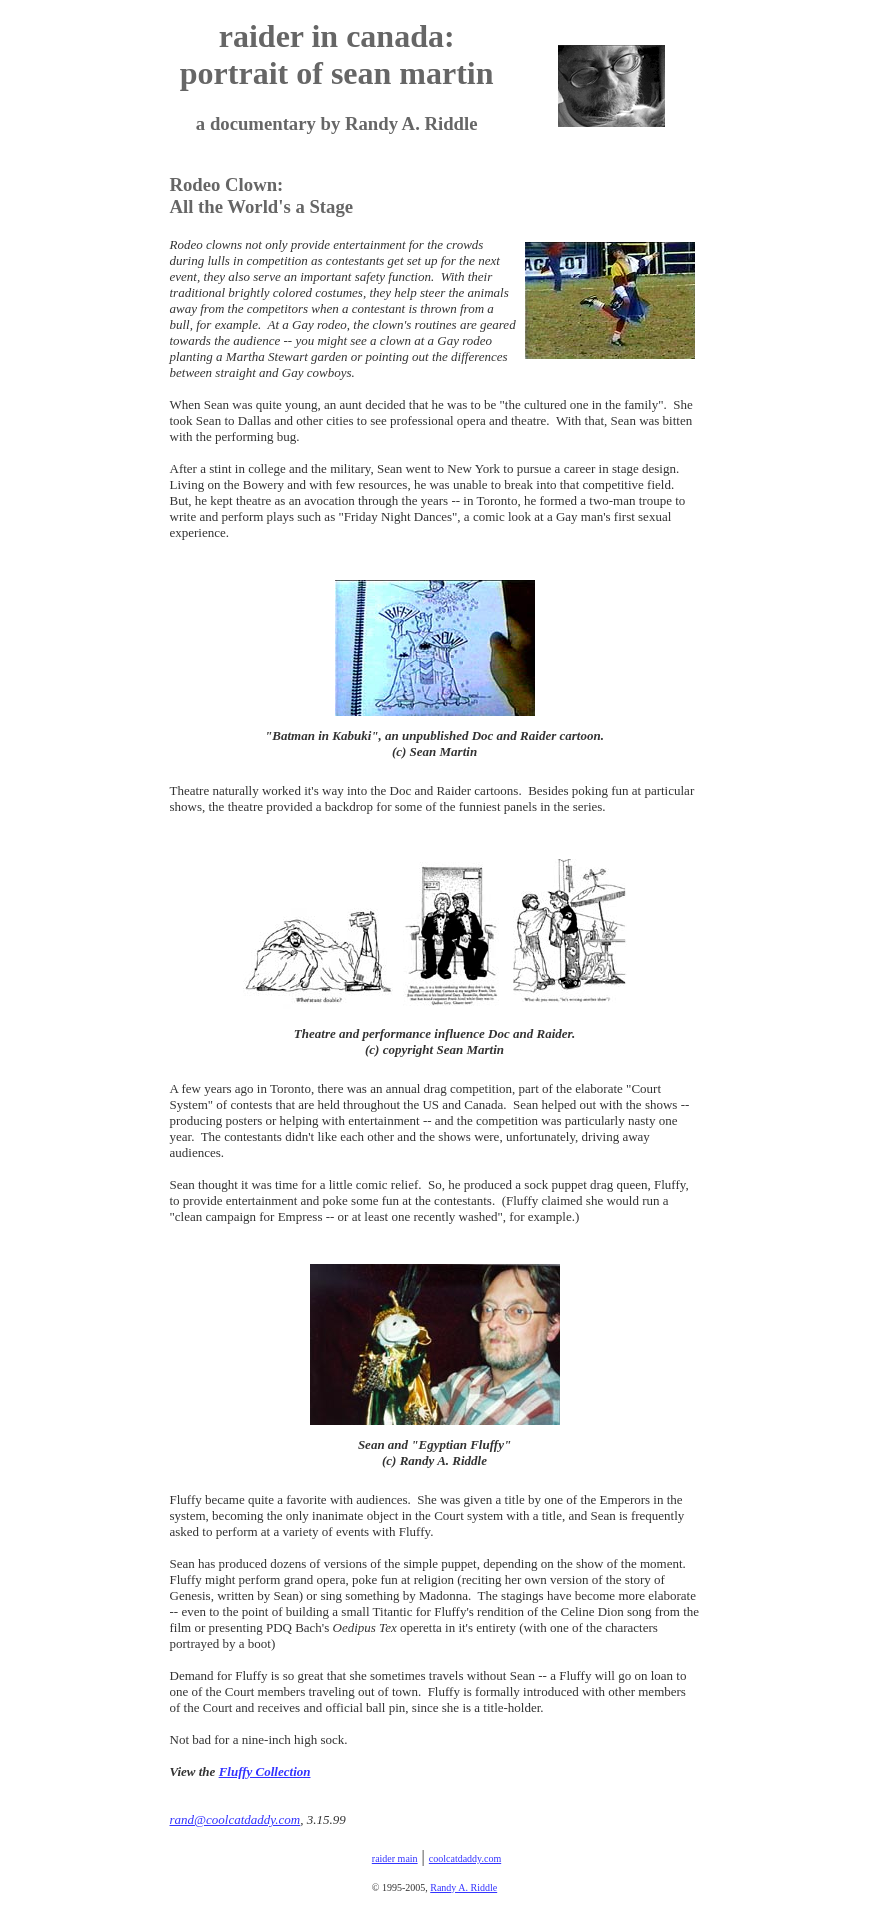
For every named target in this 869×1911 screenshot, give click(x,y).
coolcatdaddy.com (465, 1858)
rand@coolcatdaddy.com (235, 1819)
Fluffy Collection (265, 1771)
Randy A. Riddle (463, 1887)
